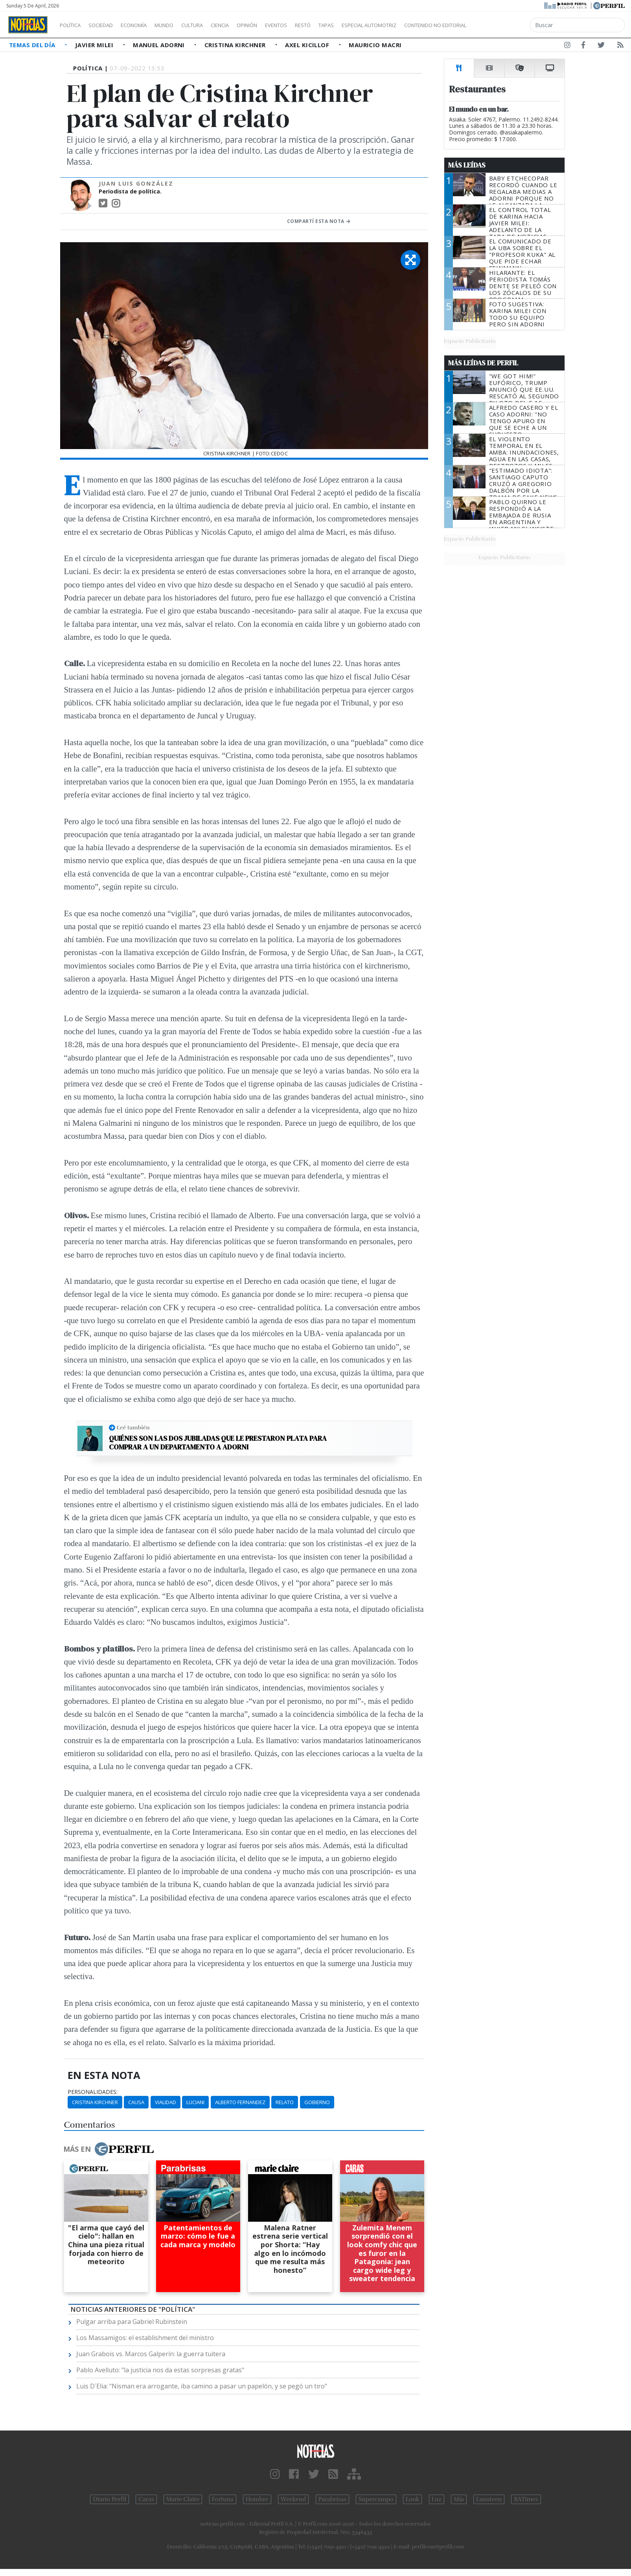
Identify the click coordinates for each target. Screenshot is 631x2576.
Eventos (313, 25)
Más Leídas (467, 165)
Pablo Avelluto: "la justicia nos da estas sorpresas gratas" (160, 2370)
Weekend (293, 2499)
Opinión (279, 25)
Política (73, 25)
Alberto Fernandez (240, 2102)
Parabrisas (332, 2499)
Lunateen (489, 2499)
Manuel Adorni (159, 45)
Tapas (371, 25)
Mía (459, 2499)
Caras (146, 2499)
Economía (147, 25)
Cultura (214, 25)
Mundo (182, 25)
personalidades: (93, 2091)
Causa (136, 2102)
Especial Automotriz (421, 25)
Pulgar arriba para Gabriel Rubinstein (131, 2321)
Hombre (257, 2499)
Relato (285, 2102)
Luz (437, 2499)
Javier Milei (95, 45)
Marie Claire (183, 2499)
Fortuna (223, 2499)
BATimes (526, 2499)
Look (412, 2499)
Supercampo (376, 2499)
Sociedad (108, 25)
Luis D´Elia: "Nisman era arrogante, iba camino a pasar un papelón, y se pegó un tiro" (201, 2386)
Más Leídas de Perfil (483, 363)
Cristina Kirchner (235, 45)
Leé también (133, 1427)
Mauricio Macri (375, 45)
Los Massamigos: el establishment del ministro (145, 2337)
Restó (344, 25)
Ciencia (247, 25)
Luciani (195, 2102)
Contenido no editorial (502, 25)
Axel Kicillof (308, 45)
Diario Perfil (109, 2499)
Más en (108, 2149)
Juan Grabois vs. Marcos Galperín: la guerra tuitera (150, 2354)
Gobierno (317, 2102)
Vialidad (165, 2102)
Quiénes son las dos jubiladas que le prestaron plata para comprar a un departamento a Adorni (218, 1442)
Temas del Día (33, 45)
